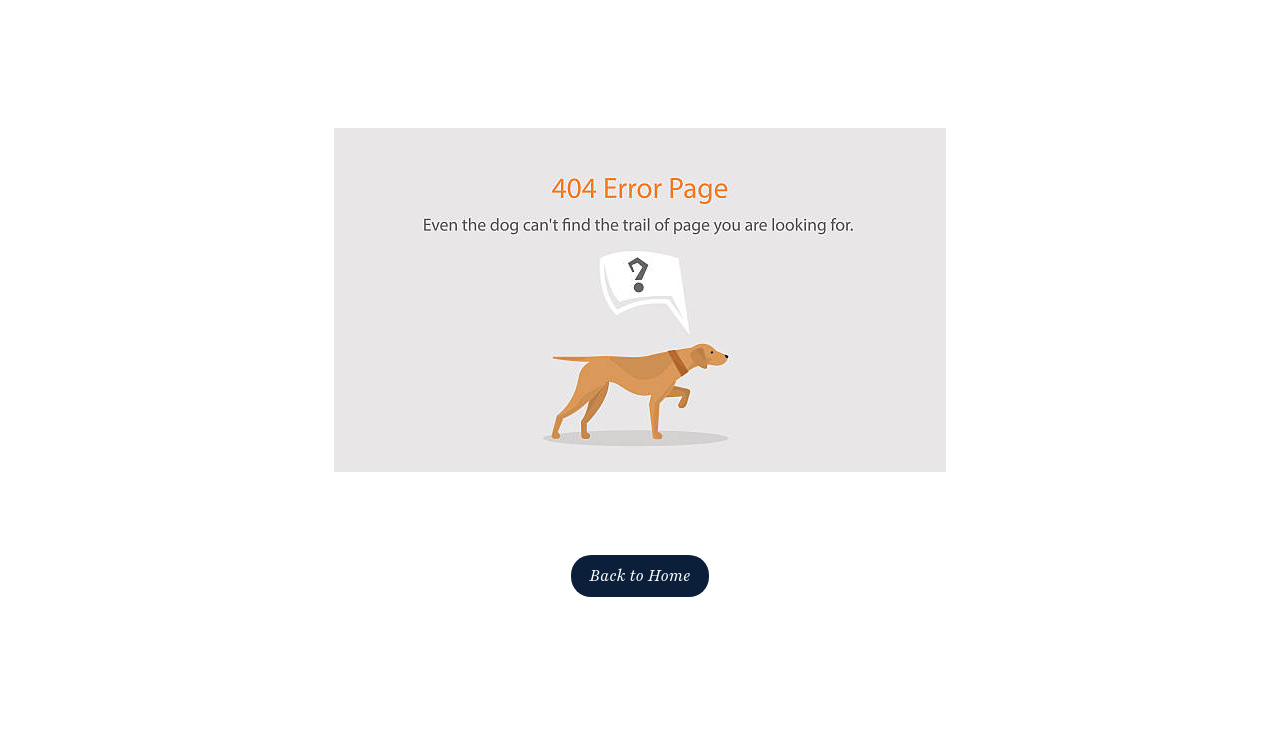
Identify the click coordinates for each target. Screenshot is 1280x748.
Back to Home (640, 576)
